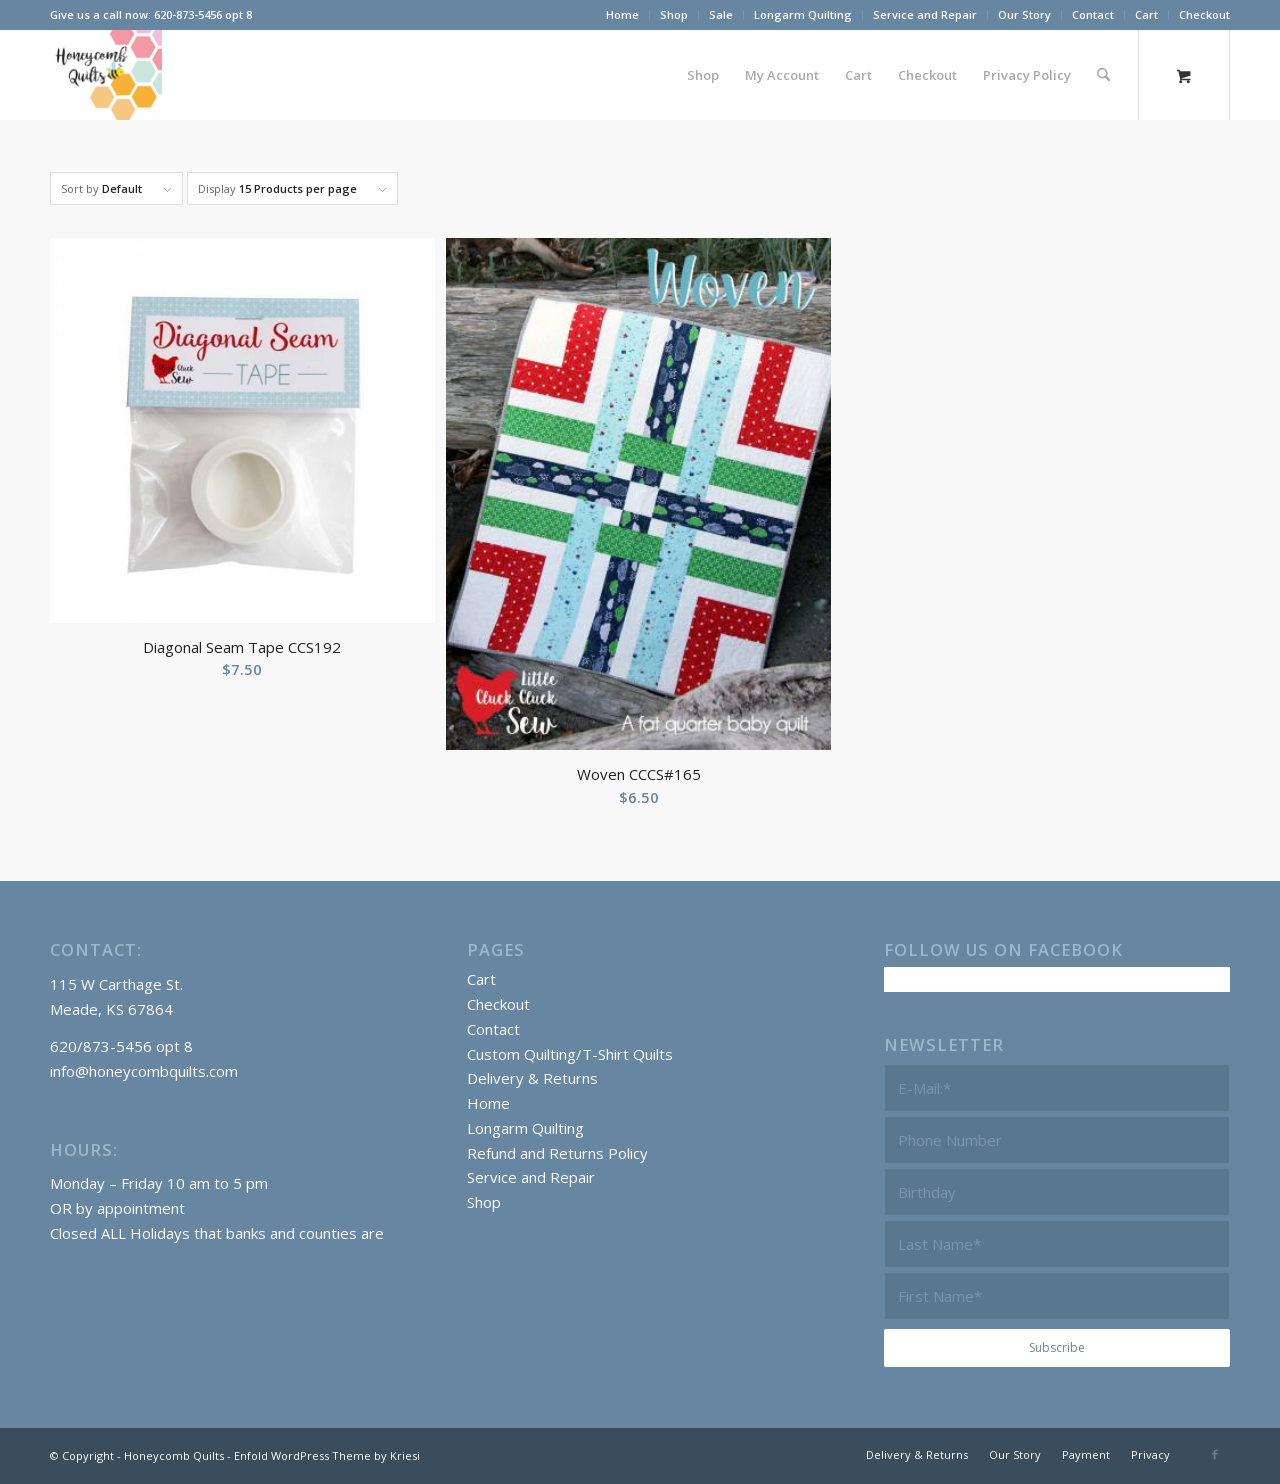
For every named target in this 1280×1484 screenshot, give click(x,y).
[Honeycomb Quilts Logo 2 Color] (106, 75)
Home (622, 14)
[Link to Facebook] (1215, 1454)
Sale (721, 14)
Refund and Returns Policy (557, 1153)
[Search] (1103, 75)
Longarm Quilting (803, 14)
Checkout (1204, 14)
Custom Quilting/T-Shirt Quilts (570, 1054)
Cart (1146, 14)
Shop (674, 14)
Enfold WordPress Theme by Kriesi (327, 1455)
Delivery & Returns (532, 1078)
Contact (1093, 14)
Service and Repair (925, 14)
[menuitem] (623, 15)
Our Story (1024, 14)
